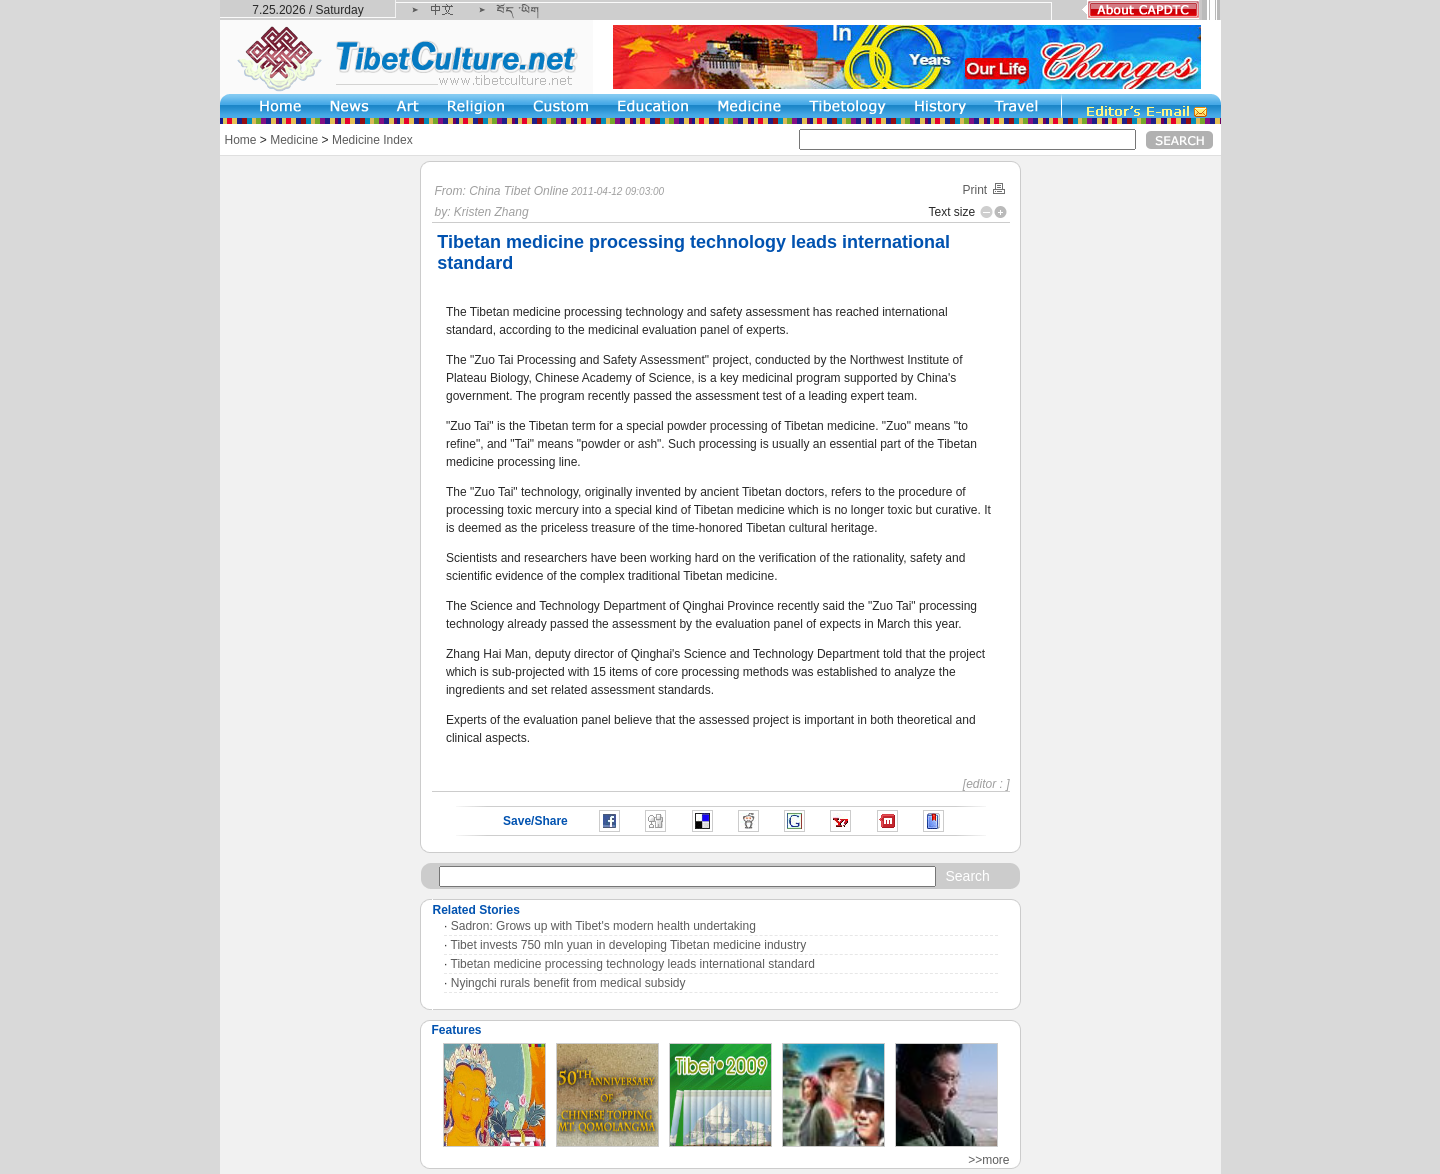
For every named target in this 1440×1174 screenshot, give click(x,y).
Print (984, 190)
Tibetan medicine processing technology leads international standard (633, 964)
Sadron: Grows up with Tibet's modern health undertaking (603, 926)
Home (241, 140)
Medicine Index (372, 140)
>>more (988, 1160)
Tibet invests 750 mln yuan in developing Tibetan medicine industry (629, 945)
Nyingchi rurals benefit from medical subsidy (568, 983)
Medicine (294, 140)
